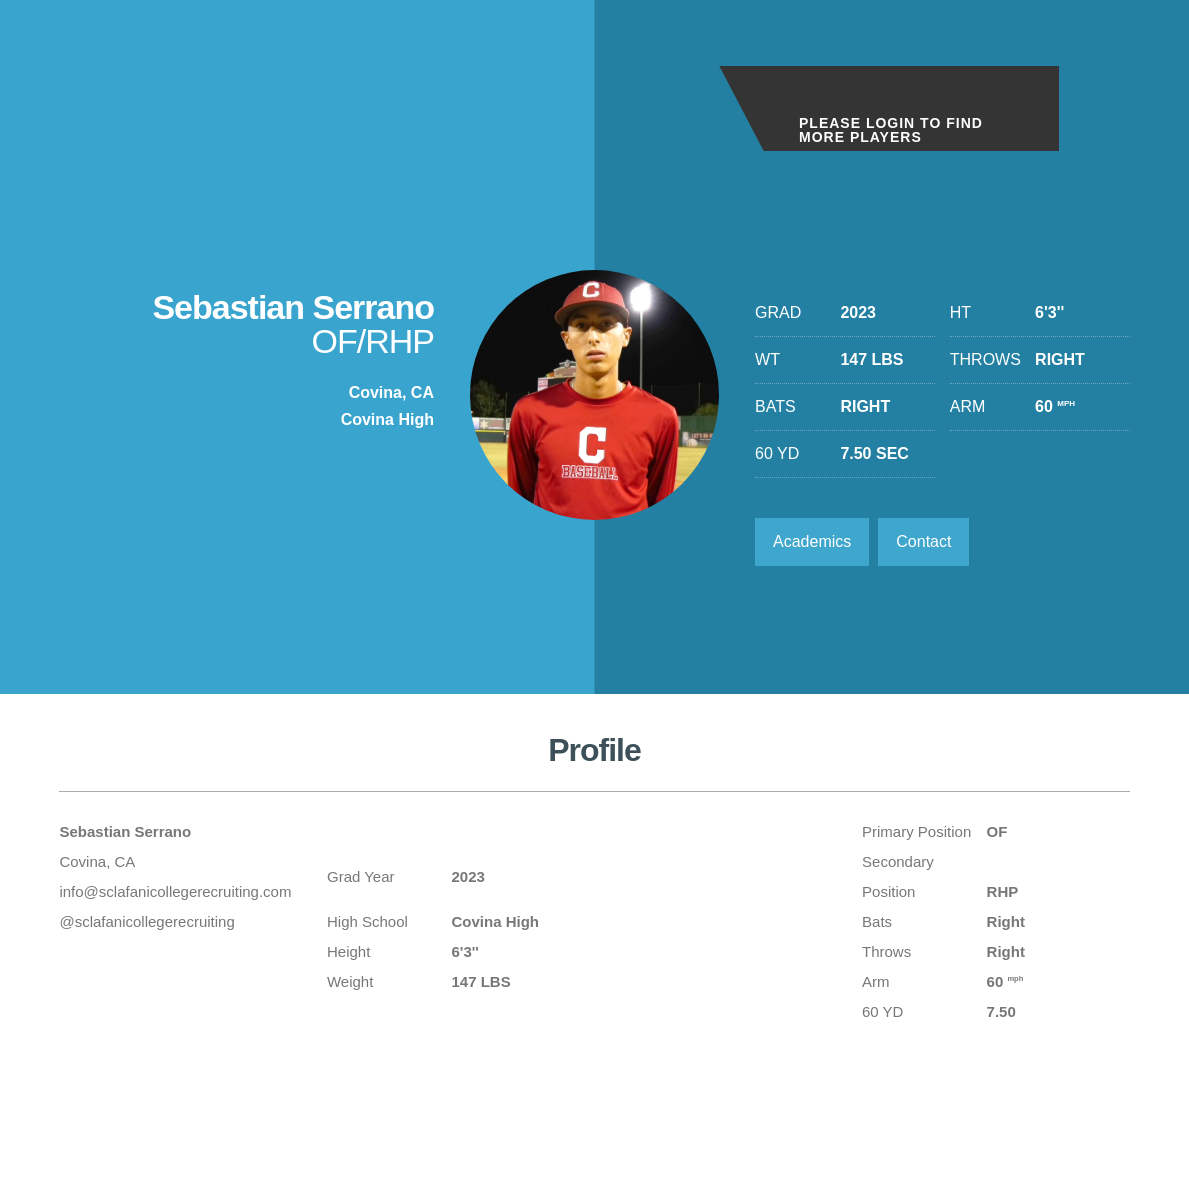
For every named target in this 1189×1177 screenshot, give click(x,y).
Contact (923, 541)
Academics (812, 541)
